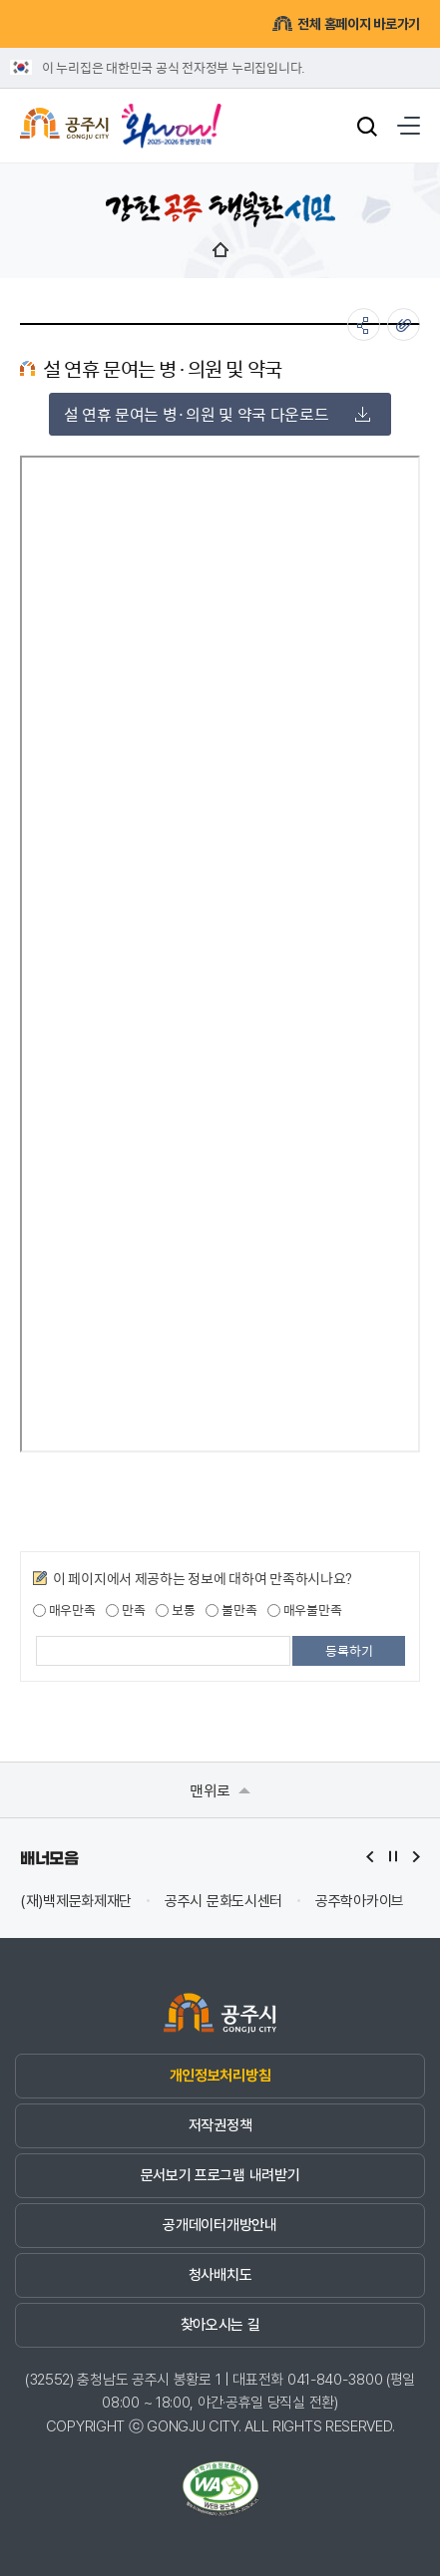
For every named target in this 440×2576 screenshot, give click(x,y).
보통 (175, 1610)
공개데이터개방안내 (219, 2225)
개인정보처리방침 (220, 2076)
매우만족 (64, 1610)
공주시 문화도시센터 (223, 1901)
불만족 (231, 1610)
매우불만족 (304, 1610)
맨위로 (220, 1789)
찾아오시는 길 (220, 2325)
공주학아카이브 (359, 1901)
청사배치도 (220, 2275)
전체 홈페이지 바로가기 (345, 23)
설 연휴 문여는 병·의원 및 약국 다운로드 (217, 414)
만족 (125, 1610)
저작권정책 (220, 2125)
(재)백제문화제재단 (76, 1901)
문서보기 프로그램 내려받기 (220, 2175)
